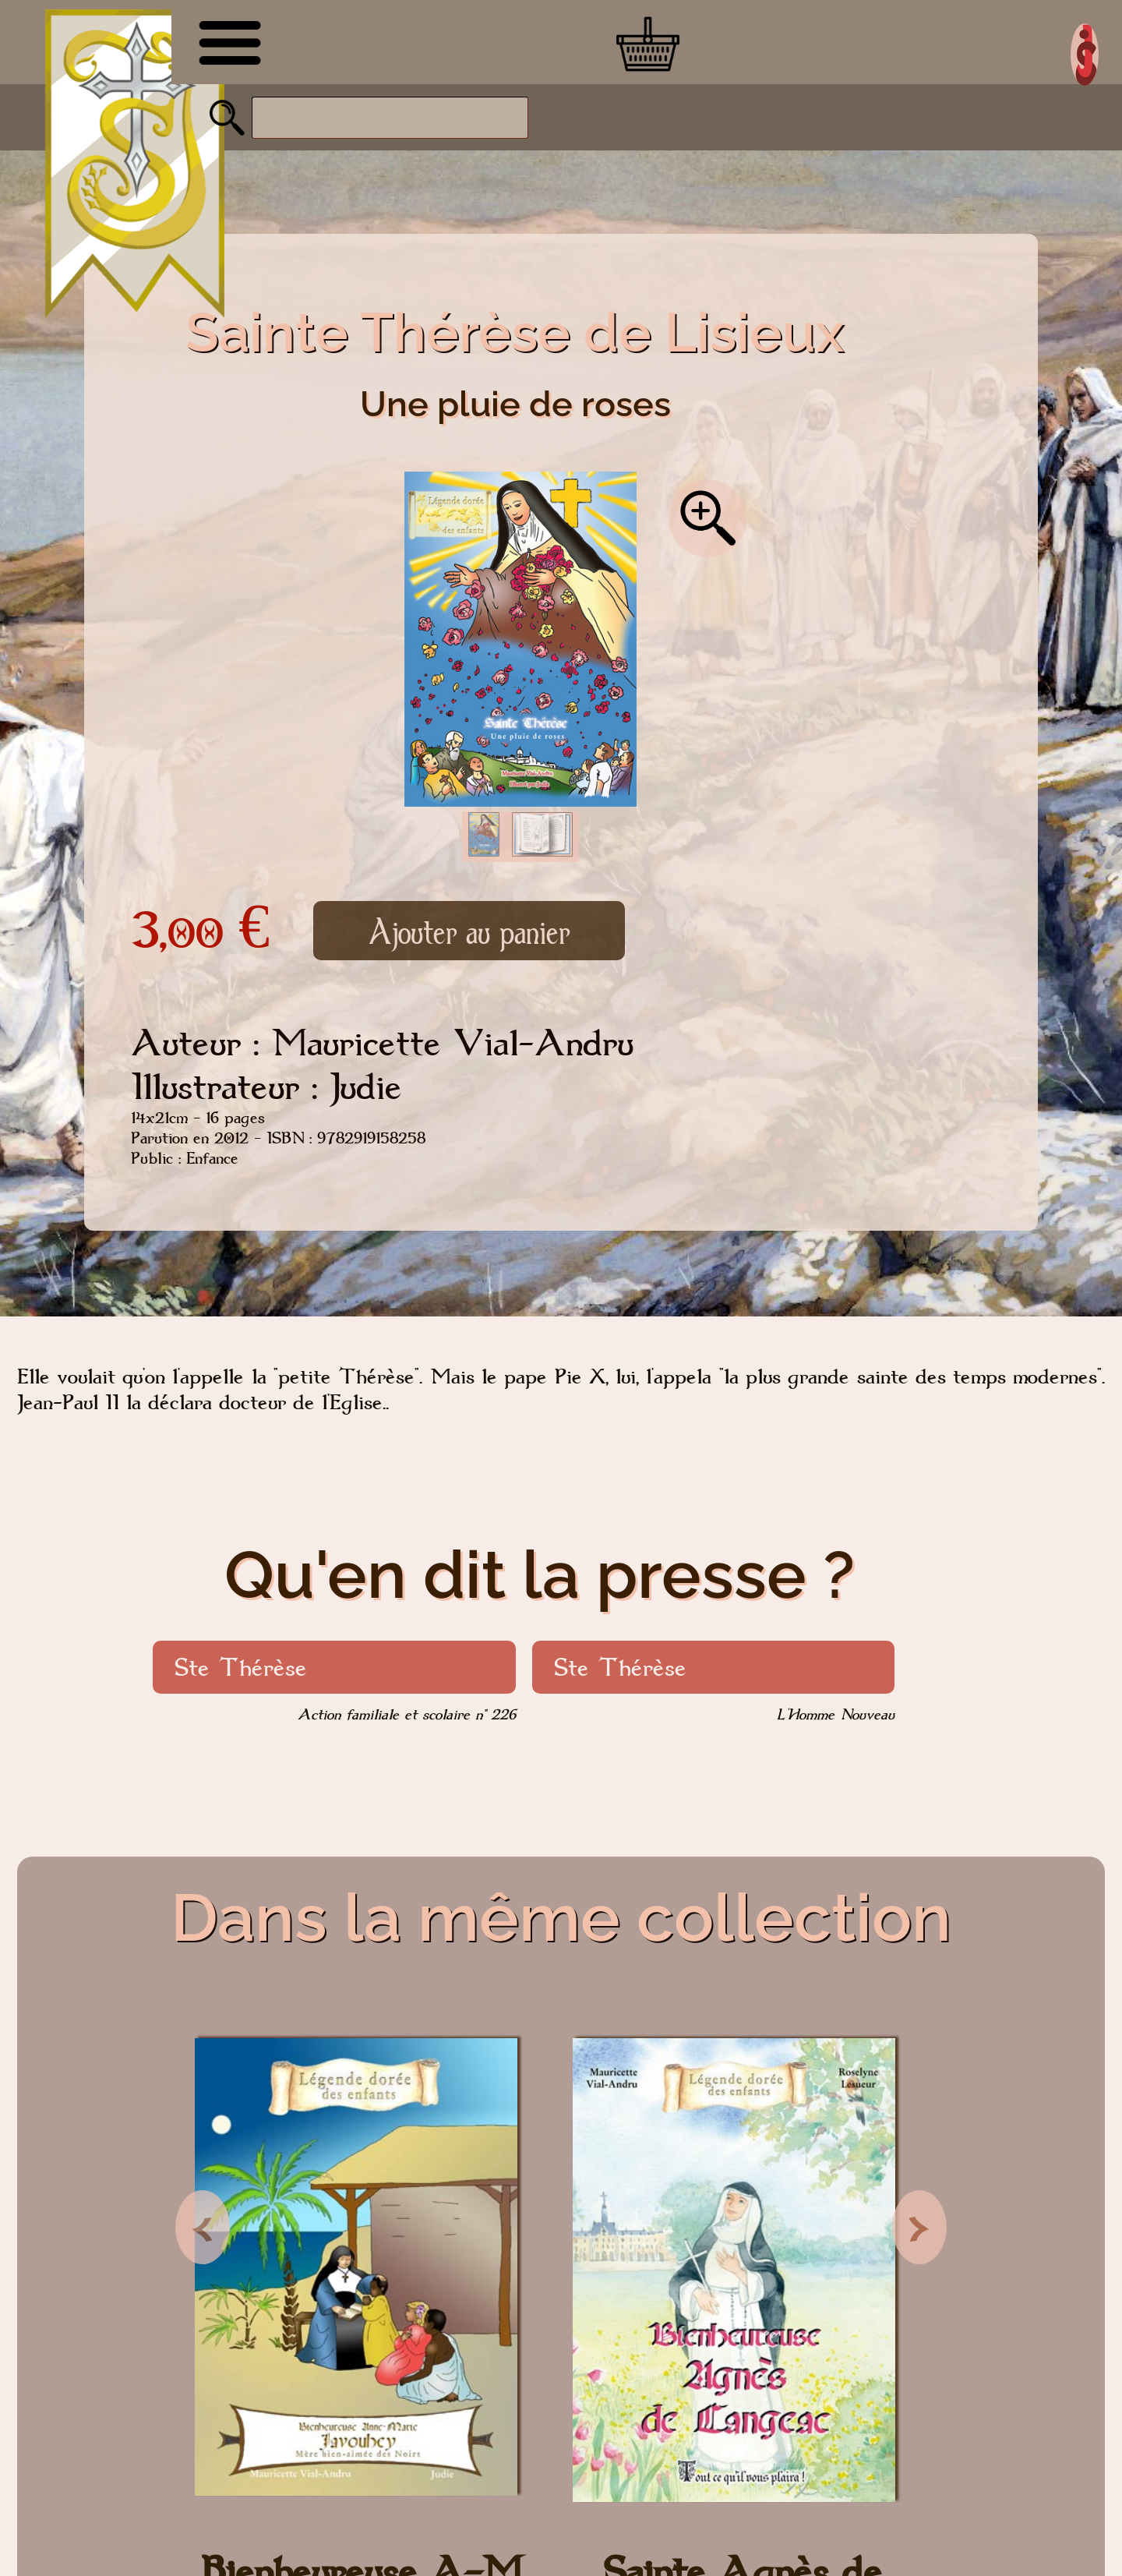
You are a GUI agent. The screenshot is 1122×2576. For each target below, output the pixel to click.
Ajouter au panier (469, 930)
